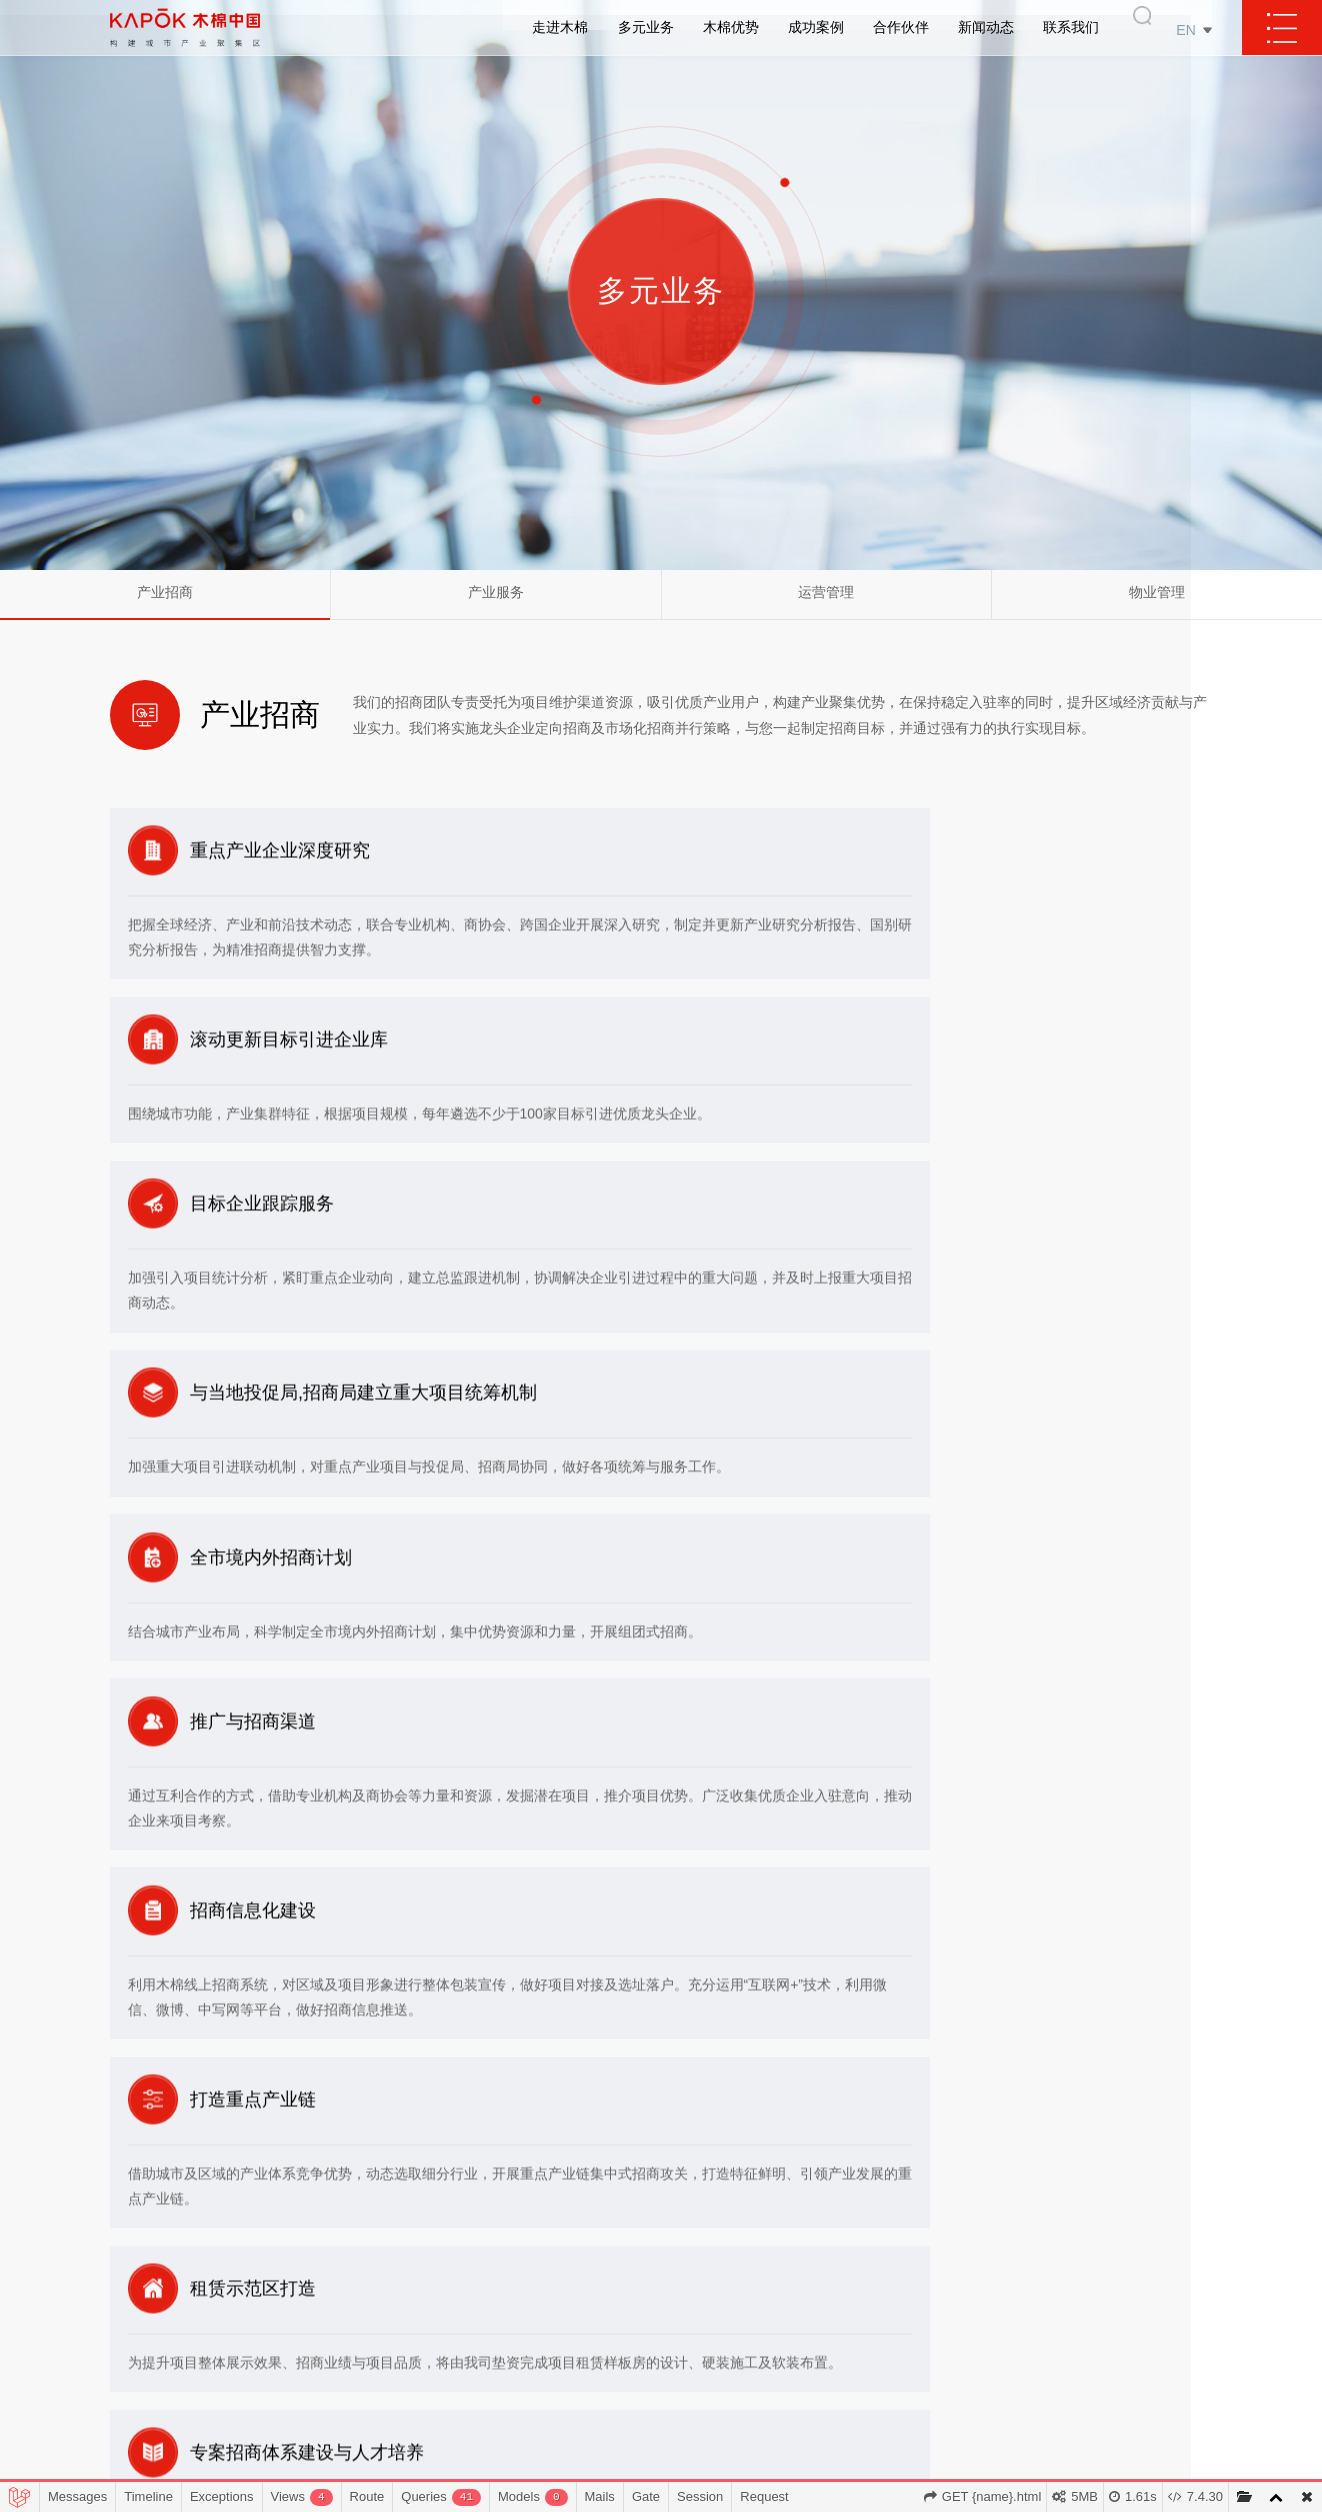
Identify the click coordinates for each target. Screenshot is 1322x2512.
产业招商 (165, 601)
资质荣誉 (443, 2345)
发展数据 (443, 2315)
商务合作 (1180, 2225)
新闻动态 (986, 30)
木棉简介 (443, 2195)
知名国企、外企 (930, 2225)
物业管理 (1157, 601)
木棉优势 (731, 30)
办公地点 (1180, 2285)
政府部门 (930, 2195)
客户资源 (680, 2195)
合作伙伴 (901, 30)
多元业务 (646, 30)
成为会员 (1180, 2255)
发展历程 (443, 2285)
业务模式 (443, 2255)
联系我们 (1071, 30)
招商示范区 (798, 2255)
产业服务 (496, 601)
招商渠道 (680, 2285)
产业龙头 (680, 2255)
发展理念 (443, 2225)
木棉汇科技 (442, 2375)
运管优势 (680, 2315)
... (679, 2375)
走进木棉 (560, 30)
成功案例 (816, 30)
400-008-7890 (230, 2216)
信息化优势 (679, 2345)
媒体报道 (1062, 2225)
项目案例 (798, 2225)
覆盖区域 (798, 2195)
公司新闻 (1062, 2195)
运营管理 (826, 601)
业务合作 (1180, 2195)
